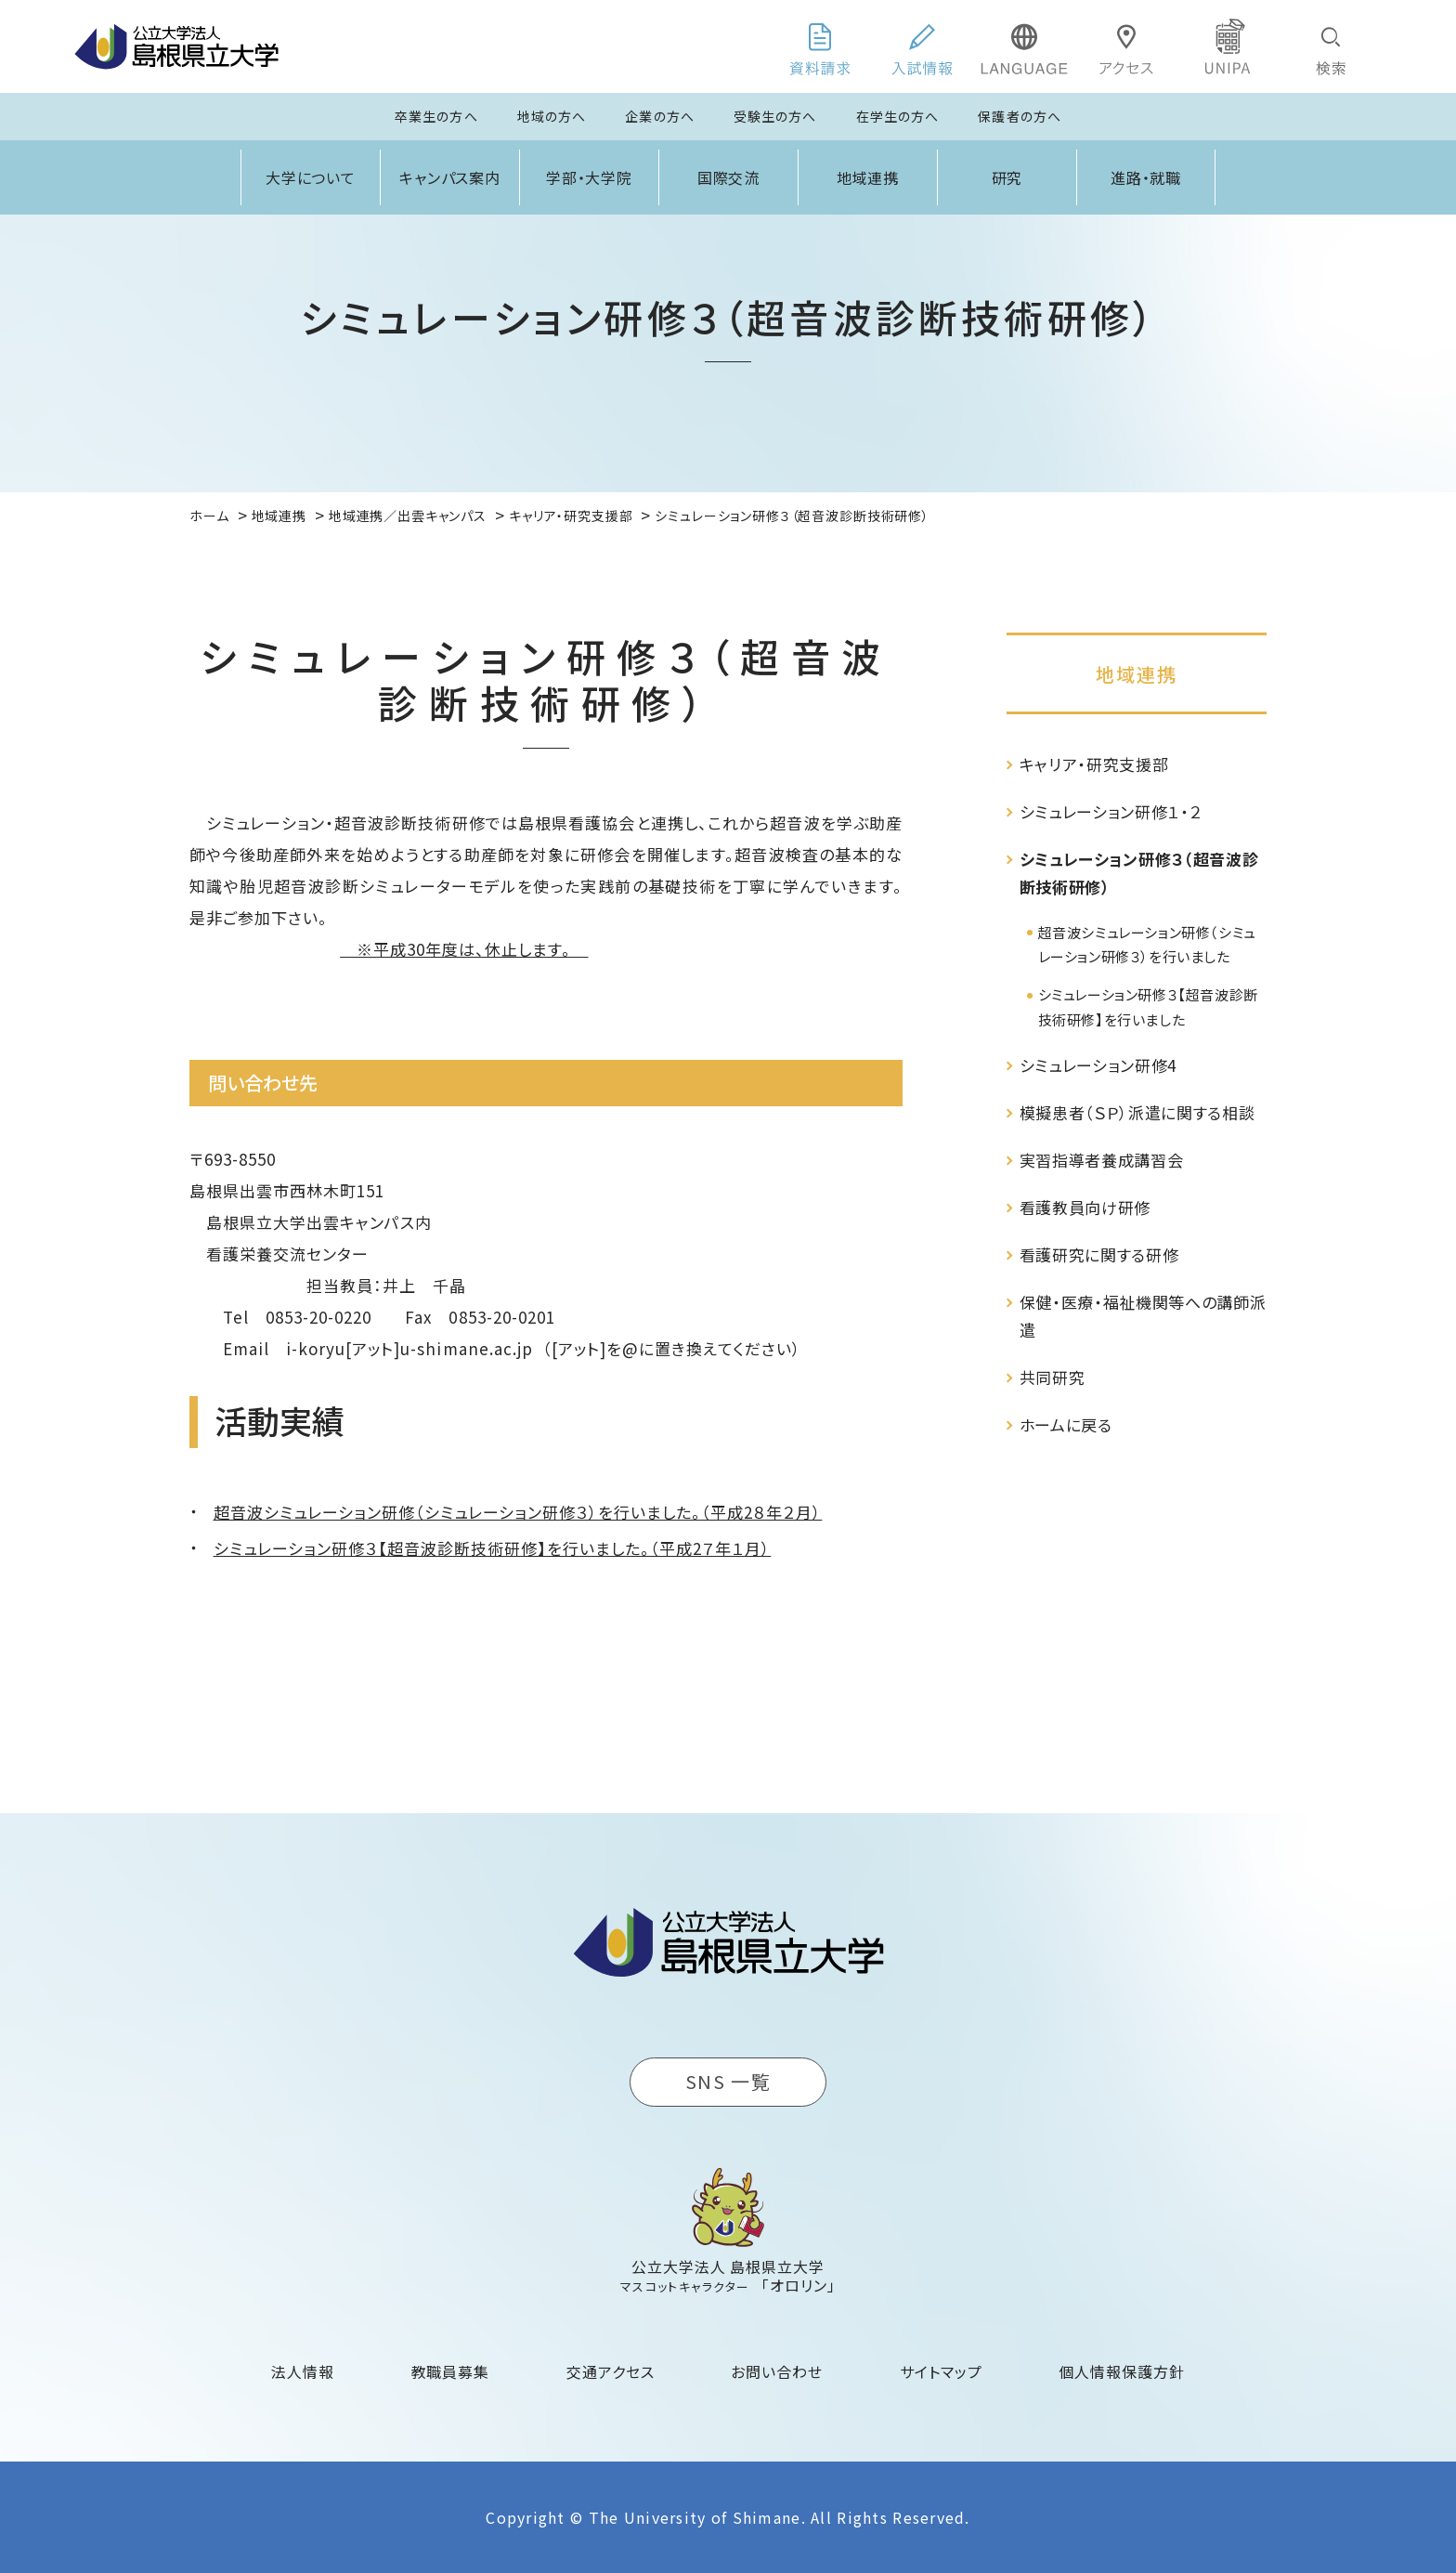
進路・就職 (1146, 177)
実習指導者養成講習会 (1102, 1159)
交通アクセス (610, 2371)
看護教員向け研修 (1085, 1207)
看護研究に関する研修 (1099, 1254)
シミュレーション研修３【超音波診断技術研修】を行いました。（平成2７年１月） (493, 1548)
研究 (1007, 177)
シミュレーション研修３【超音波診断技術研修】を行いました (1148, 1006)
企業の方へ (660, 116)
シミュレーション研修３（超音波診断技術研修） (1139, 872)
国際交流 (728, 177)
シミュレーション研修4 (1098, 1065)
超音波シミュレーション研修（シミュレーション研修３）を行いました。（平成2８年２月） (518, 1511)
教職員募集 (450, 2371)
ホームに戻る (1066, 1424)
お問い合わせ (777, 2371)
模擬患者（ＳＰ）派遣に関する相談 (1137, 1112)
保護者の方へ (1019, 116)
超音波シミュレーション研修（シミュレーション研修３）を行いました (1147, 944)
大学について (311, 177)
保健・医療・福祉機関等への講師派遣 (1143, 1315)
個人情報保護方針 (1122, 2371)
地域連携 (868, 177)
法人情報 (302, 2371)
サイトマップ (941, 2371)
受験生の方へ (775, 116)
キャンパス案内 (450, 177)
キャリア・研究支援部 (1094, 764)
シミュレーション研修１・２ (1111, 811)
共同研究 (1053, 1377)
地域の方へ (552, 116)
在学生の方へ (898, 116)
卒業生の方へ (436, 116)
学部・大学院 (589, 177)
